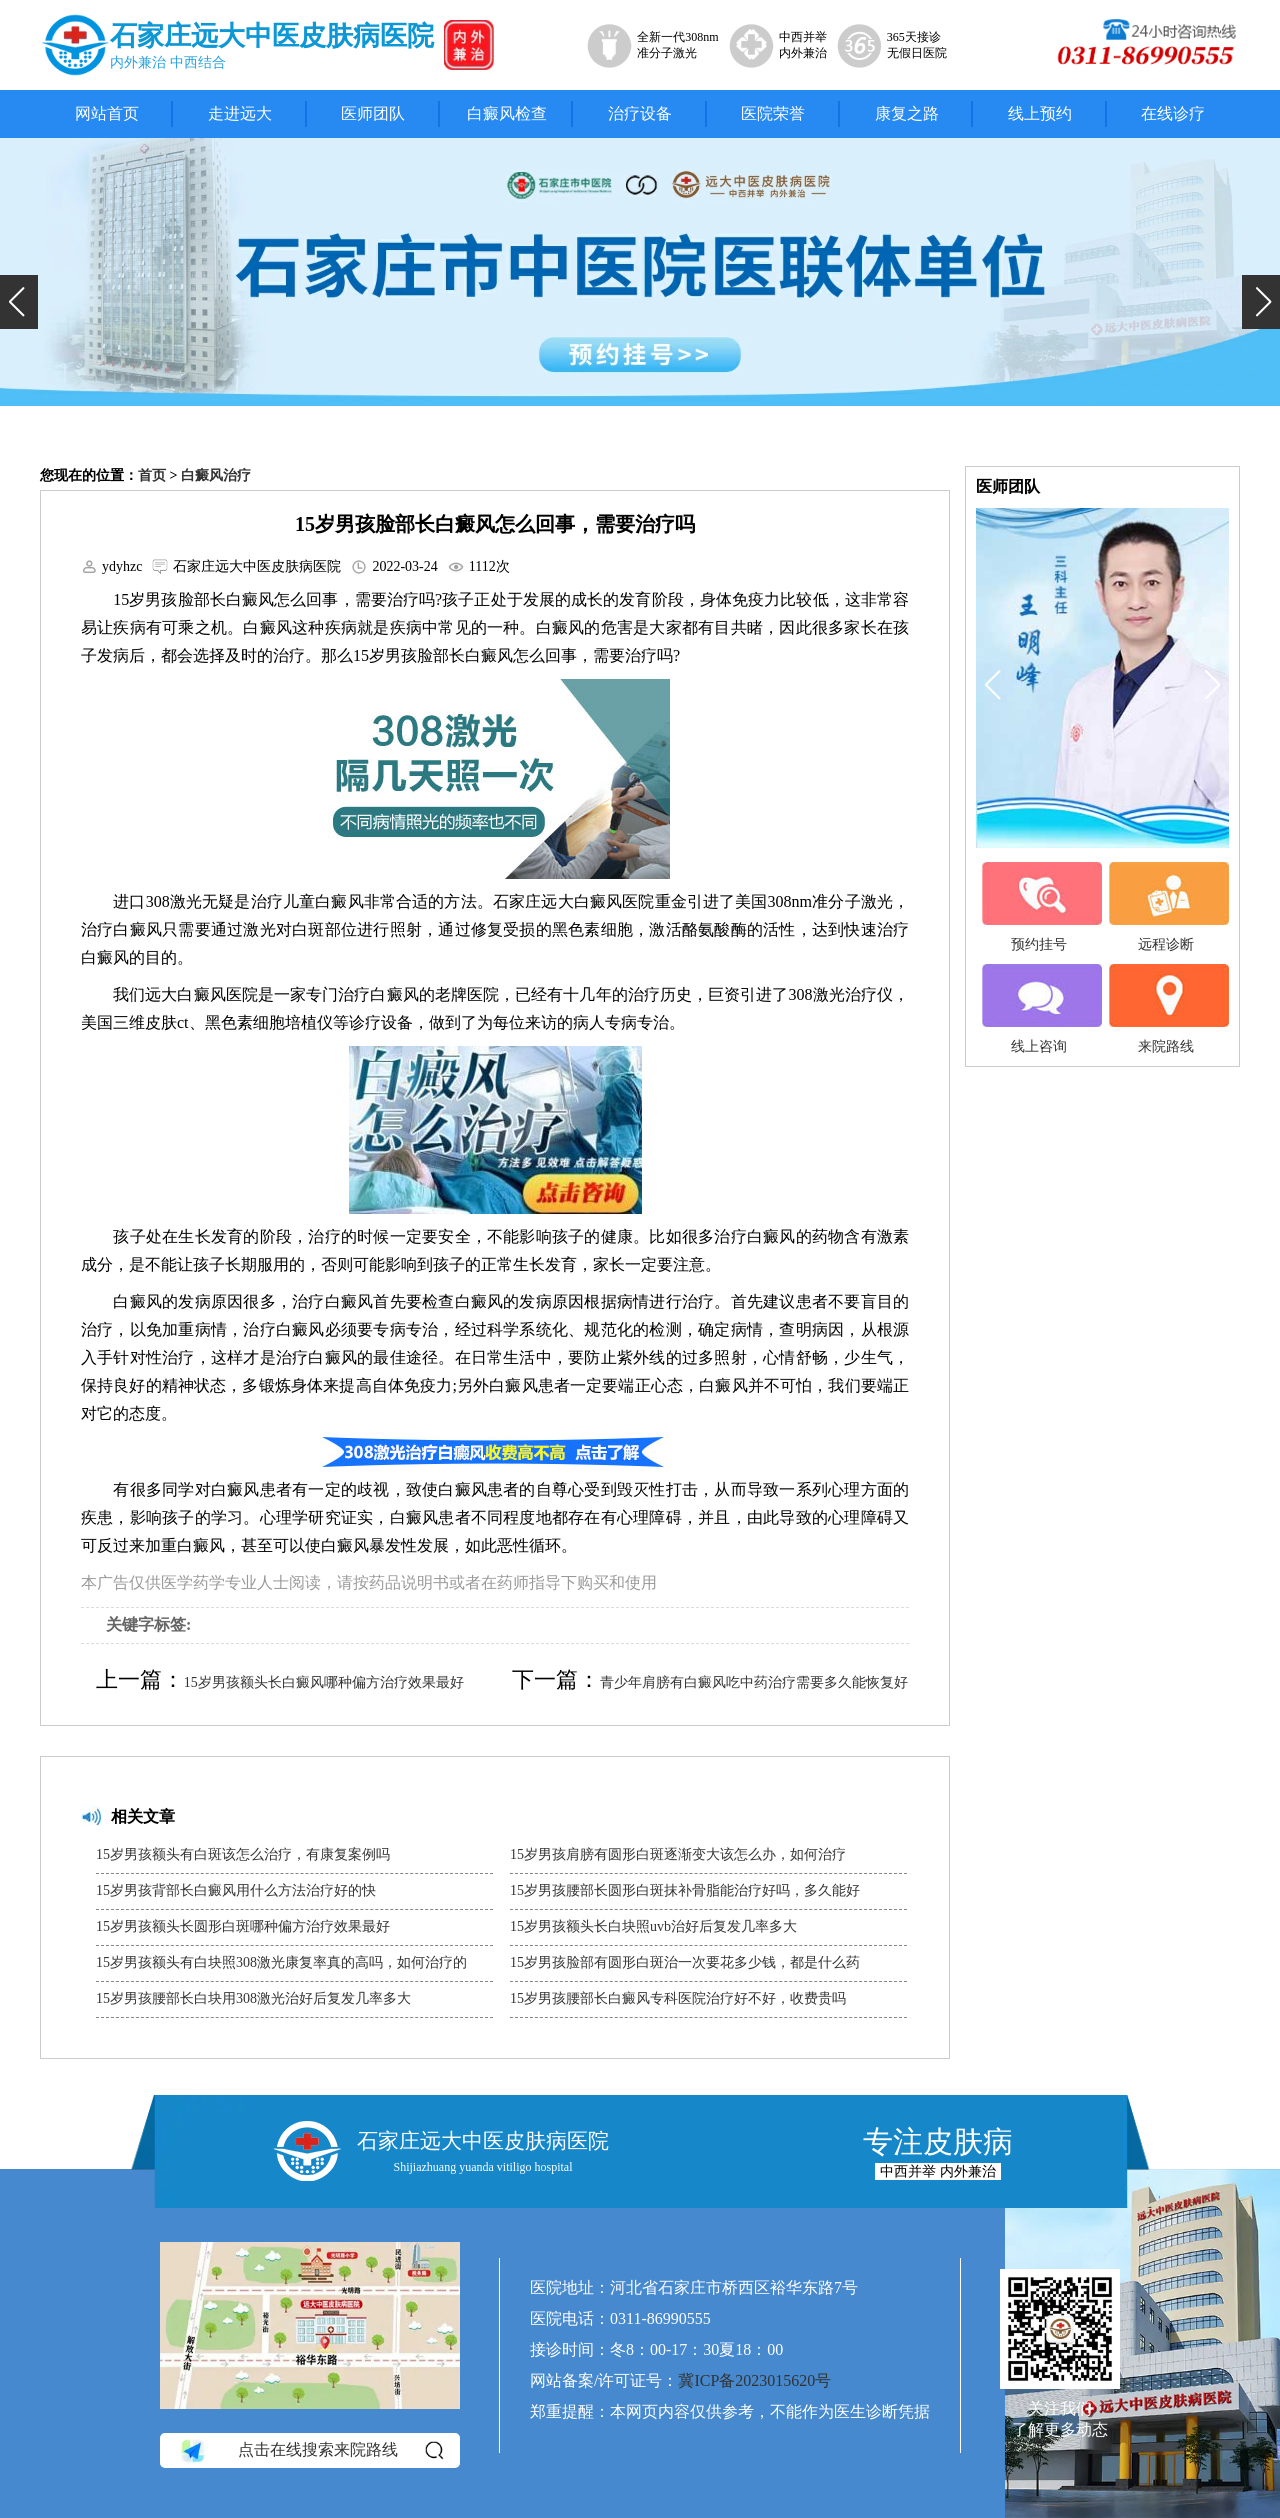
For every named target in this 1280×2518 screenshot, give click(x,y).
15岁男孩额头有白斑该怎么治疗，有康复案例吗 (243, 1854)
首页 (152, 475)
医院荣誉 (773, 113)
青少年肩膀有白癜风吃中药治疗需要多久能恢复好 (754, 1682)
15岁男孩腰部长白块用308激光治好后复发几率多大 (253, 1998)
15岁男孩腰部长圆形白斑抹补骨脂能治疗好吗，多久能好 (685, 1890)
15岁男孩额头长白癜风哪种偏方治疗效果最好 (324, 1682)
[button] (19, 302)
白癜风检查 (507, 113)
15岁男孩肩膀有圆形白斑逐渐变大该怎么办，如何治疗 (678, 1854)
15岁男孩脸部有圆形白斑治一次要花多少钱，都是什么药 (685, 1962)
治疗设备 (640, 113)
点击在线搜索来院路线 (310, 2451)
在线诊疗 (1173, 113)
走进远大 (240, 113)
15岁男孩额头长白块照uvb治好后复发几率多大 (653, 1926)
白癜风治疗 (216, 475)
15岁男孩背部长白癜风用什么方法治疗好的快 (236, 1890)
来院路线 (1166, 1009)
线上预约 (1040, 113)
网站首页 (107, 113)
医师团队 (373, 113)
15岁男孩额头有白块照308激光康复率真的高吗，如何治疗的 (281, 1962)
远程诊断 (1166, 907)
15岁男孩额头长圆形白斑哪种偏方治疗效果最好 (243, 1926)
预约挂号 (1039, 907)
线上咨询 (1039, 1009)
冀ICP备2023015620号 (754, 2380)
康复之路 (907, 113)
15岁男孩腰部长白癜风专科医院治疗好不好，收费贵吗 (678, 1998)
